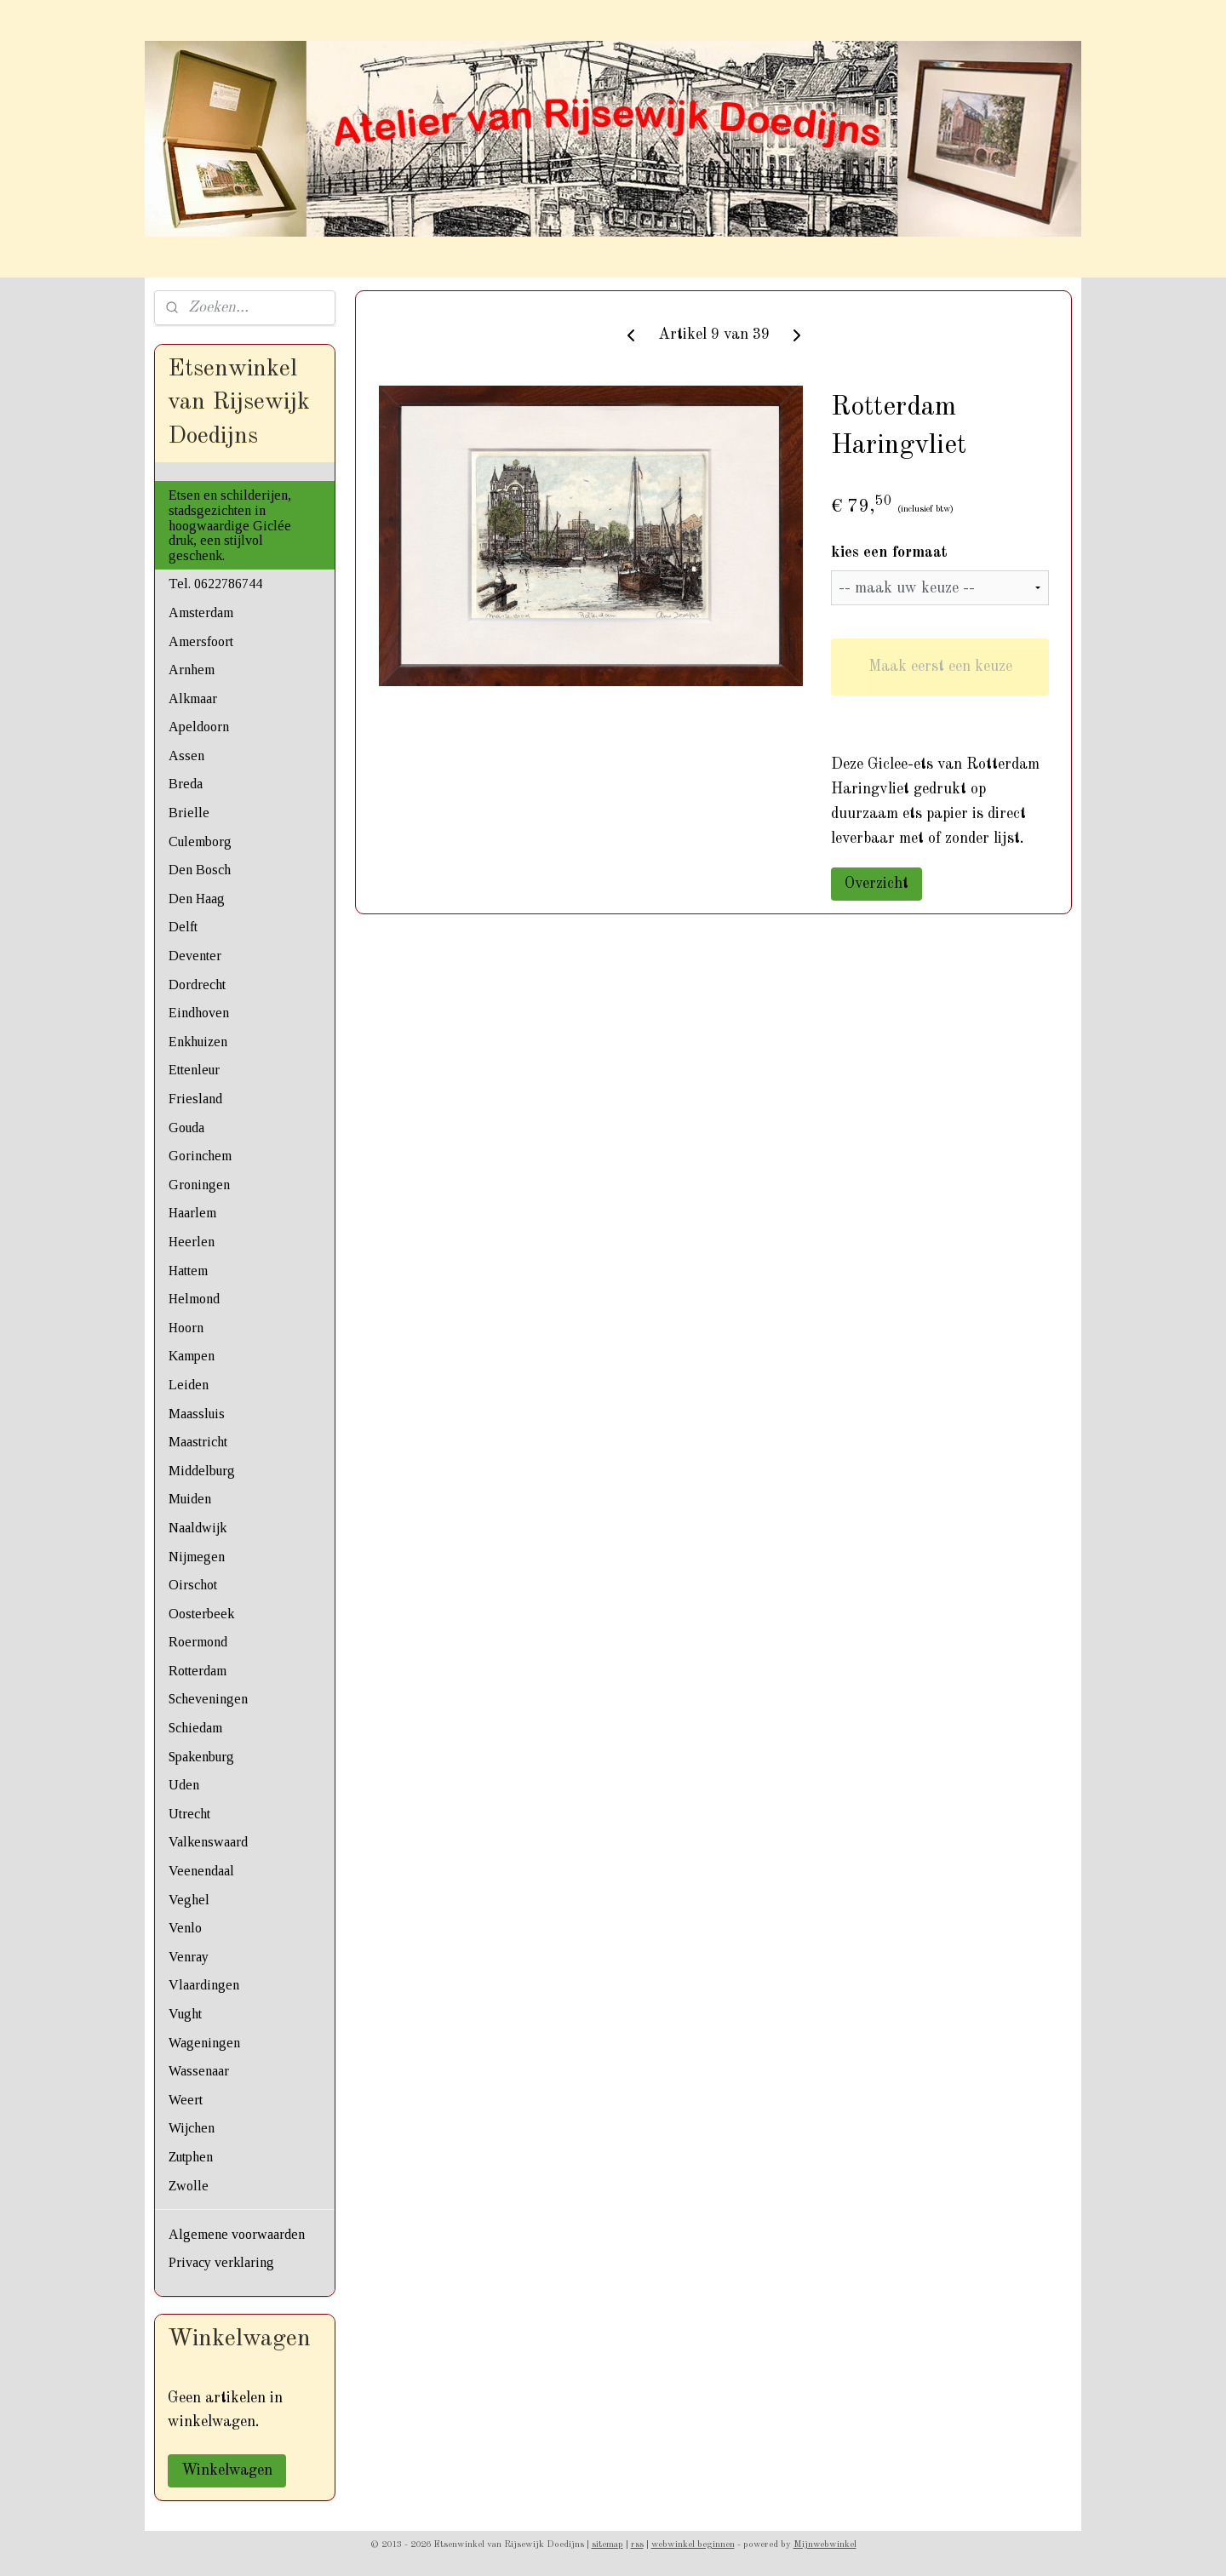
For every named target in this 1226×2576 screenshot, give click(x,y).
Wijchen (192, 2128)
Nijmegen (197, 1556)
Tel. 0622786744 (215, 583)
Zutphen (191, 2157)
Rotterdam (197, 1670)
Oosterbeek (201, 1613)
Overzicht (876, 883)
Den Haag (197, 898)
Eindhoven (199, 1012)
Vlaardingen (204, 1985)
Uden (184, 1784)
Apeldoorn (199, 726)
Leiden (189, 1384)
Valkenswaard (208, 1842)
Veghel (189, 1899)
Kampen (192, 1355)
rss (637, 2545)
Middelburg (202, 1470)
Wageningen (204, 2042)
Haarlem (192, 1212)
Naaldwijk (197, 1527)
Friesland (195, 1098)
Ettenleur (194, 1069)
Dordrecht (197, 984)
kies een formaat (889, 552)
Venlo (185, 1928)
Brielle (189, 812)
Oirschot (193, 1584)
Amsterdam (201, 612)
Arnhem (192, 669)
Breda (186, 783)
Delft (183, 926)
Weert (186, 2099)
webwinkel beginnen (693, 2545)
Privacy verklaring (221, 2262)
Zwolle (189, 2185)
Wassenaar (199, 2071)
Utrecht (189, 1813)
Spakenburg (201, 1756)
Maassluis (197, 1413)
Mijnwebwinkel (824, 2545)
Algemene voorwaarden (237, 2234)
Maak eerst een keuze (939, 666)
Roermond (198, 1641)
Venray (189, 1956)
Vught (185, 2013)
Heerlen (192, 1241)
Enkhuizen (198, 1041)
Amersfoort (201, 641)
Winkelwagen (226, 2470)
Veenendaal (201, 1870)
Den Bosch (200, 869)
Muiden (190, 1498)
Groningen (199, 1184)
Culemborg (200, 841)
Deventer (195, 955)
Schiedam (195, 1727)
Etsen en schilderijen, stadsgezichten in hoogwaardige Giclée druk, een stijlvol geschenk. (230, 525)
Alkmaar (193, 698)
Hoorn (186, 1327)
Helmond (194, 1298)
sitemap (607, 2545)
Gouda (186, 1127)
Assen (186, 755)
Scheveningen (208, 1699)
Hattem (188, 1270)
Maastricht (198, 1441)
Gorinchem (200, 1155)
